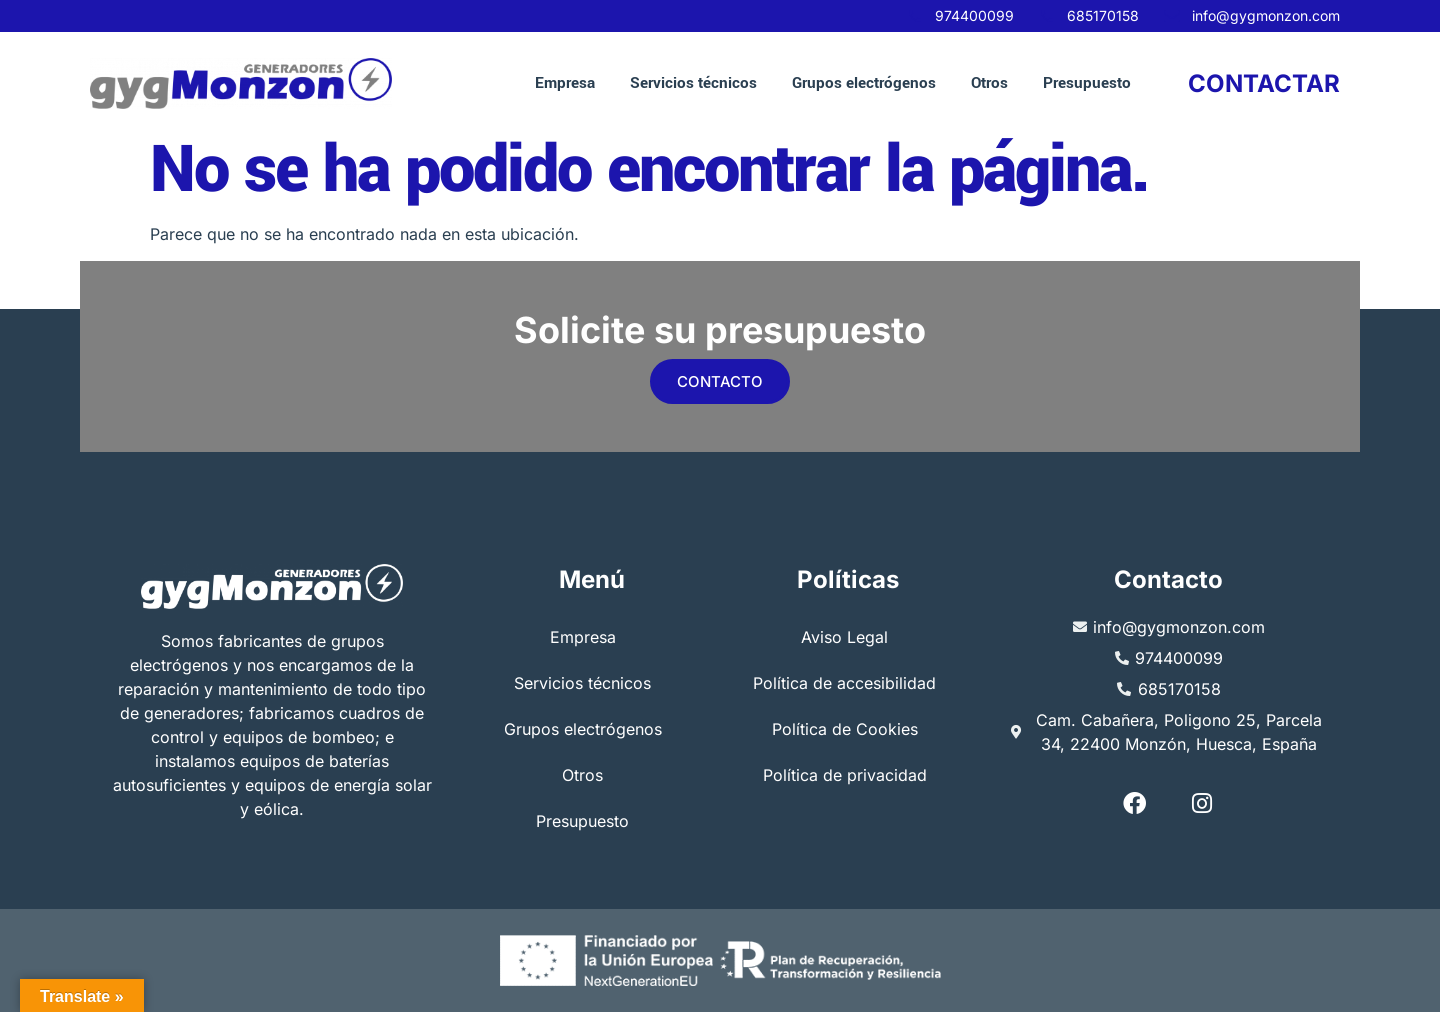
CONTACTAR (1264, 83)
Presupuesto (1087, 83)
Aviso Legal (844, 638)
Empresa (565, 83)
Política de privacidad (845, 776)
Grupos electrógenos (864, 83)
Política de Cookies (845, 730)
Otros (989, 83)
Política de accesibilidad (844, 684)
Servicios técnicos (693, 83)
